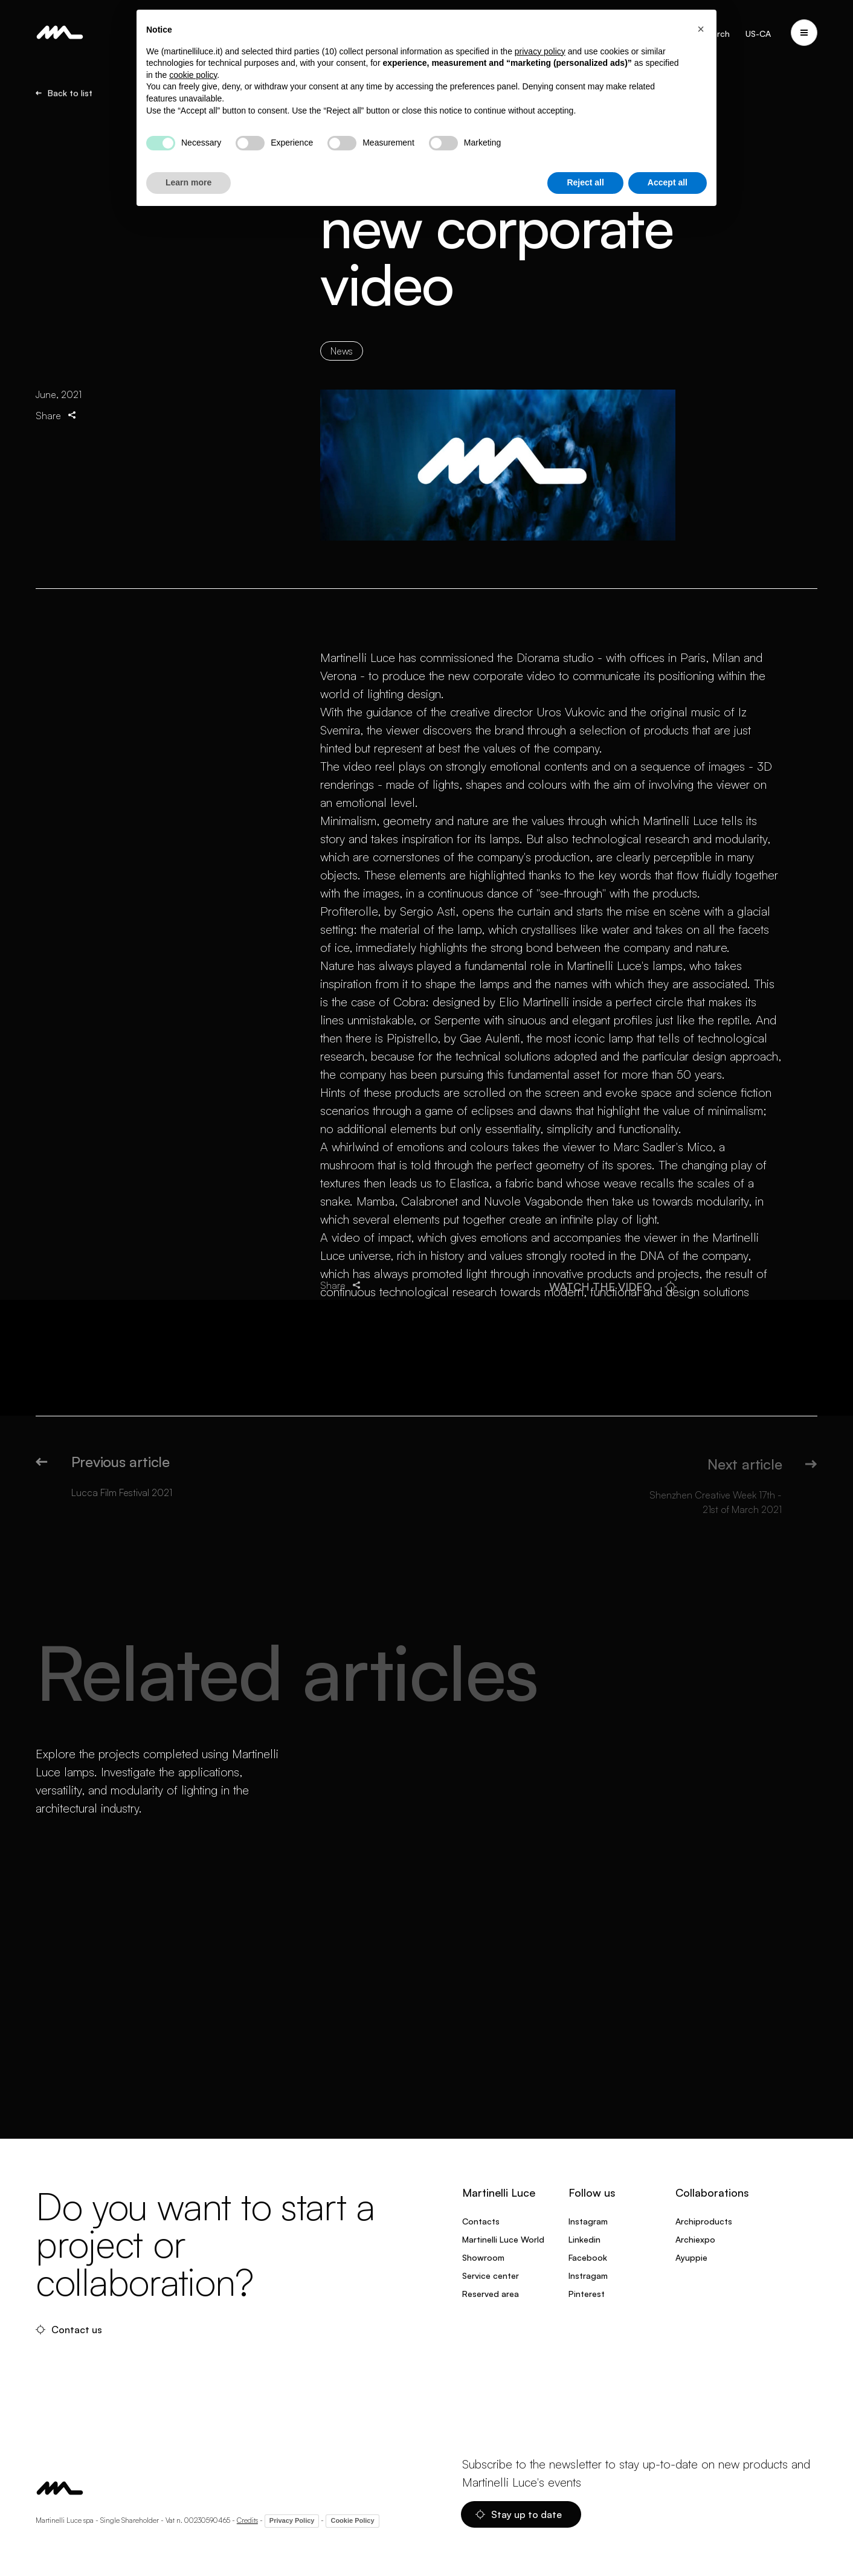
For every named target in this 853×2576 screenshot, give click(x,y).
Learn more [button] (188, 182)
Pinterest (586, 2294)
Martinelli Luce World (503, 2239)
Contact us (69, 2330)
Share (57, 415)
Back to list (64, 93)
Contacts (481, 2221)
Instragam (588, 2275)
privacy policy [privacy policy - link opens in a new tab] (540, 51)
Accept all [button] (667, 182)
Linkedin (584, 2239)
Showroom (483, 2257)
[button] (700, 29)
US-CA (758, 33)
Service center (490, 2275)
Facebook (587, 2257)
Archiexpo (695, 2239)
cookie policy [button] (193, 75)
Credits (247, 2520)
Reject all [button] (585, 182)
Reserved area (490, 2294)
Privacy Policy (292, 2520)
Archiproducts (703, 2221)
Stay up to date (518, 2514)
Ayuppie (691, 2257)
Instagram (588, 2221)
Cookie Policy (352, 2520)
